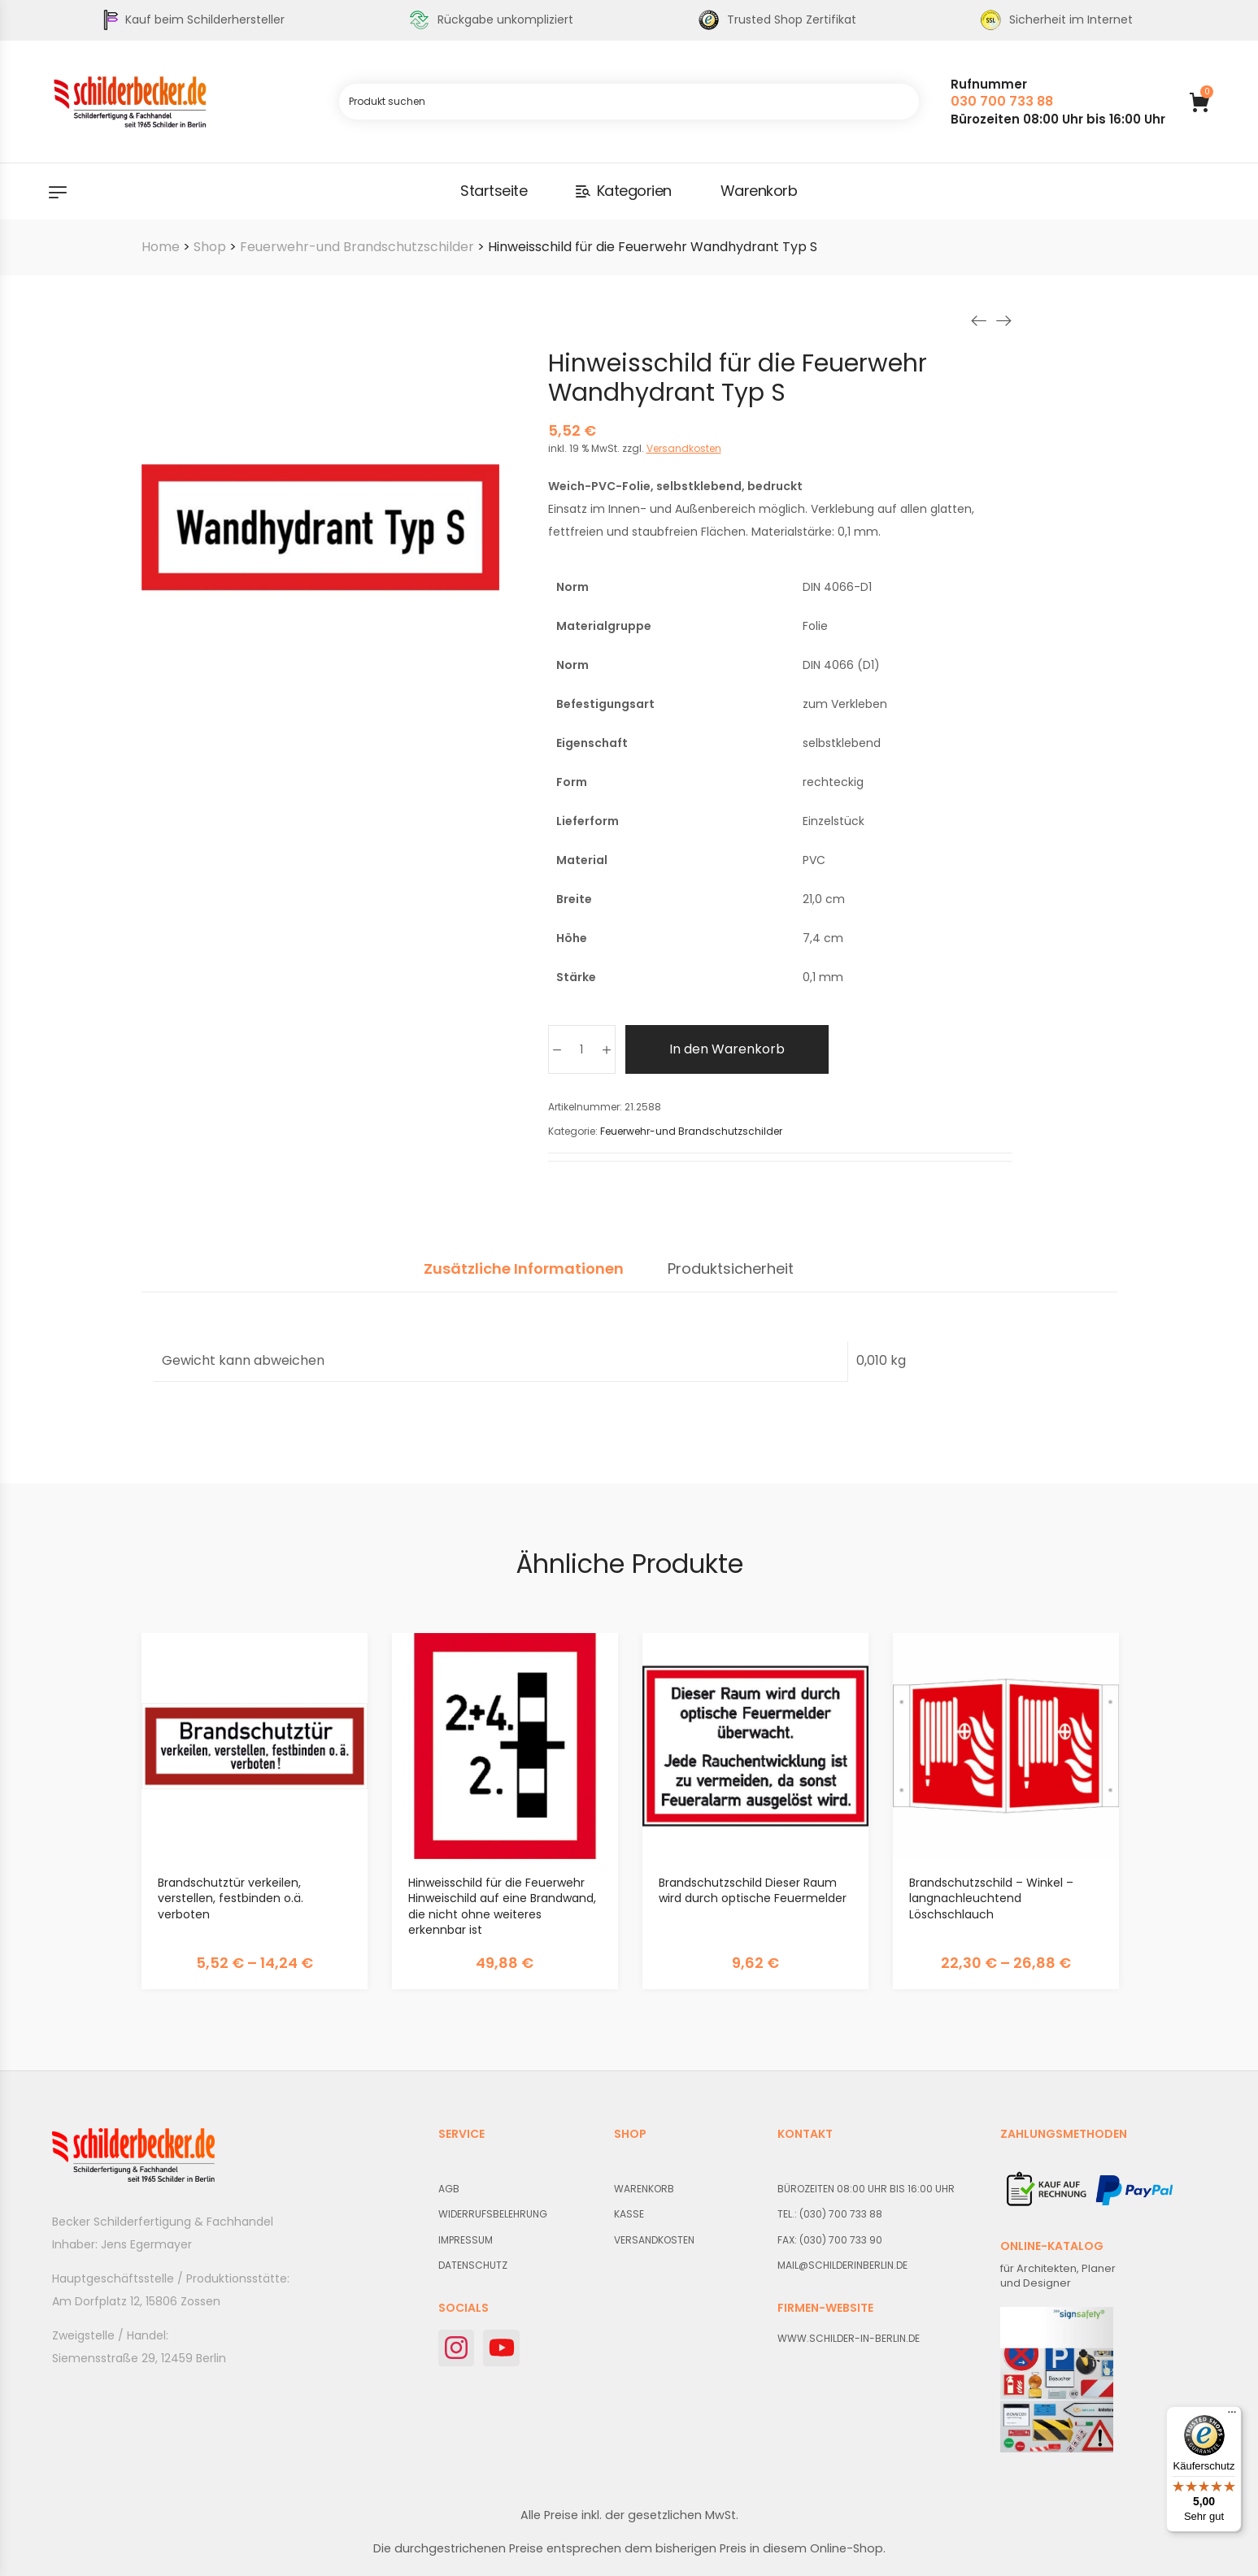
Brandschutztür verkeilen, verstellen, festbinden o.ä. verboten (230, 1898)
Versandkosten (683, 448)
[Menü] (1232, 2416)
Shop (210, 246)
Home (160, 246)
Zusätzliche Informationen (524, 1270)
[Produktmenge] (581, 1049)
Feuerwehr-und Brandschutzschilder (357, 246)
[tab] (524, 1277)
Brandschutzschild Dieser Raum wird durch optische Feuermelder (753, 1890)
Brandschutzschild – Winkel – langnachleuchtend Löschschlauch (991, 1898)
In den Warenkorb (727, 1049)
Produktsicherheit (731, 1270)
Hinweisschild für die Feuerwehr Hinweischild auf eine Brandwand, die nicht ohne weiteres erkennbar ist (502, 1906)
